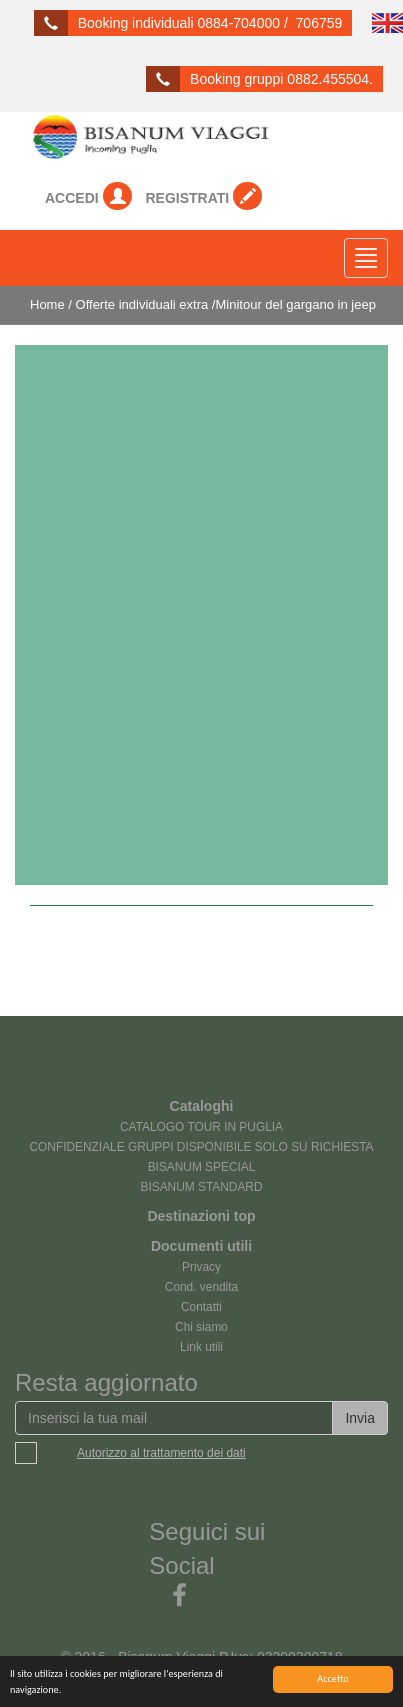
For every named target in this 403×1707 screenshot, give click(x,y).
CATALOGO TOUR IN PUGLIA (201, 1127)
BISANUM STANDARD (201, 1187)
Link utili (201, 1347)
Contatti (201, 1307)
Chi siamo (201, 1327)
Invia (360, 1418)
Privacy (201, 1267)
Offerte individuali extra (142, 304)
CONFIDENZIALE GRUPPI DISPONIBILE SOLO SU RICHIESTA (201, 1147)
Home (47, 304)
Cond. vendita (201, 1287)
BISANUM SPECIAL (202, 1167)
